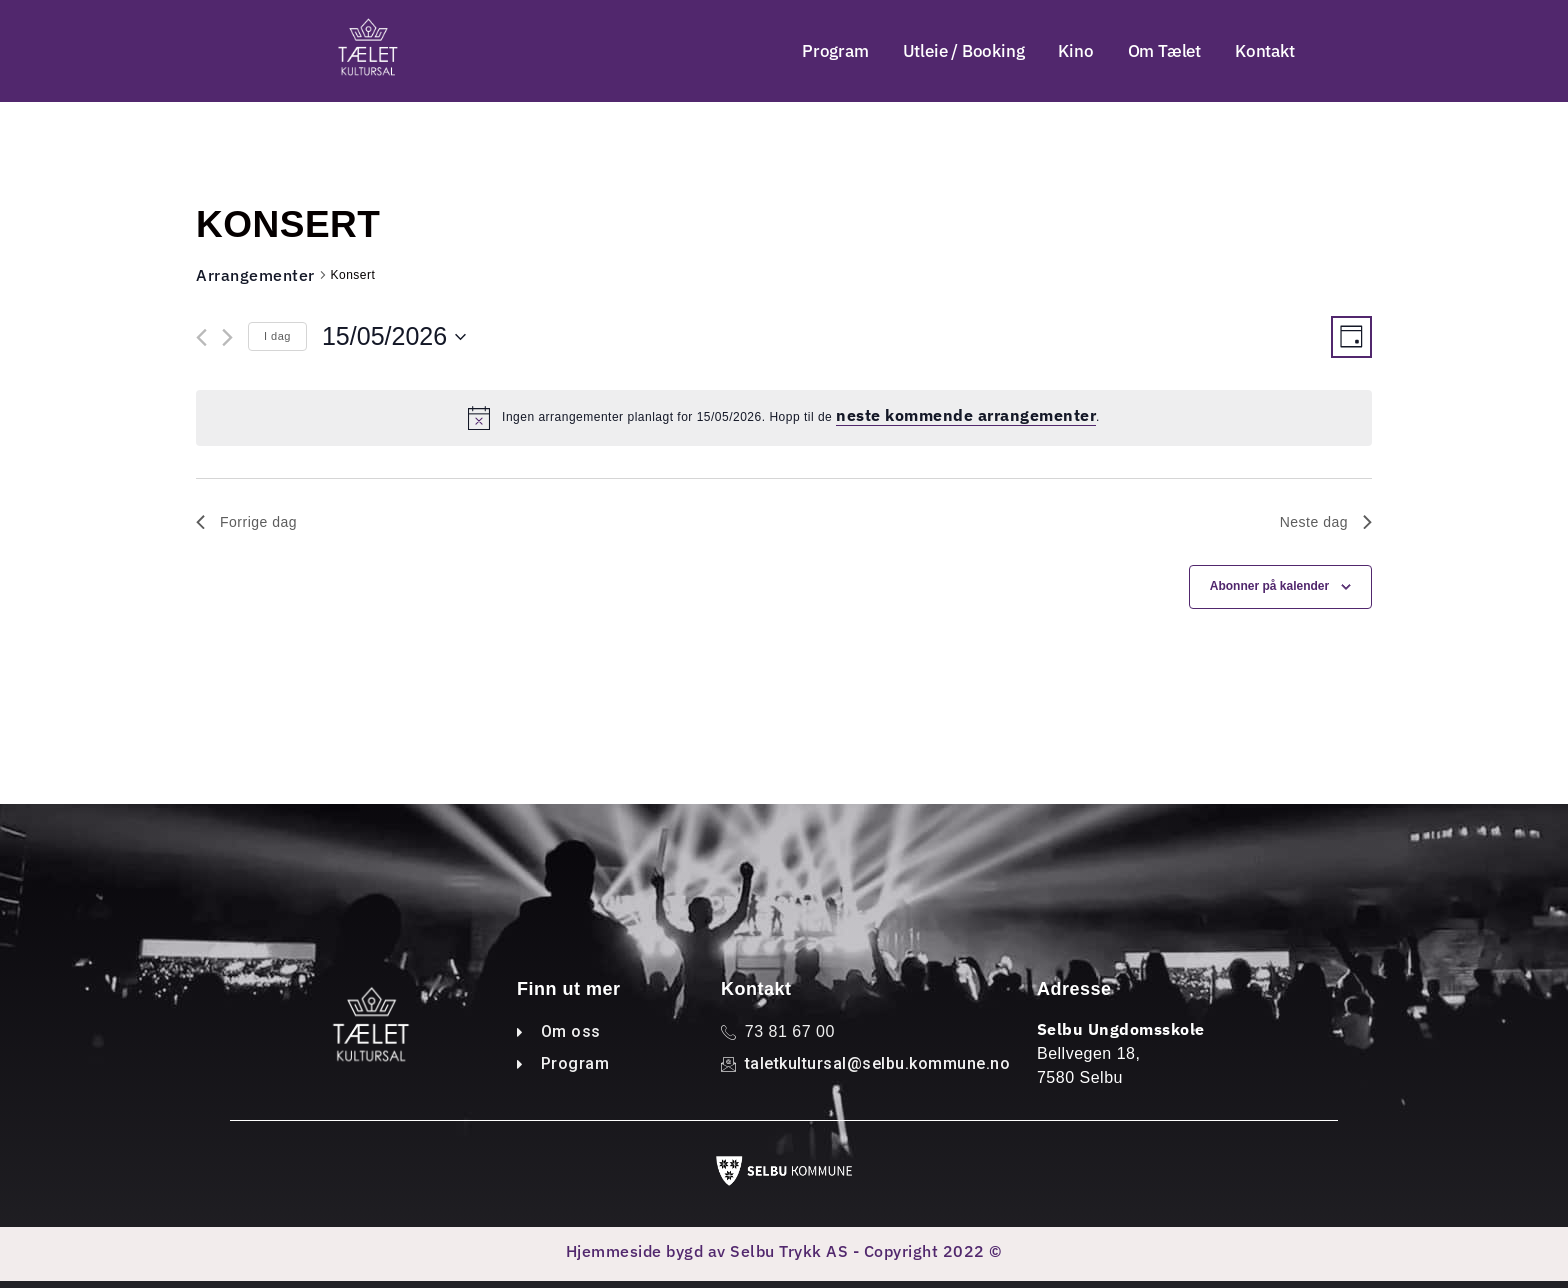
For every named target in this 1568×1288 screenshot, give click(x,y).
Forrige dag (246, 523)
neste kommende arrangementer (966, 417)
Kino (1075, 51)
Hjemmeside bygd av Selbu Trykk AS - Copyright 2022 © (784, 1251)
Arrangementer (255, 276)
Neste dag (1326, 523)
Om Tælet (1164, 51)
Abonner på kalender (1269, 588)
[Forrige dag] (201, 338)
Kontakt (1265, 51)
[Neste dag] (227, 338)
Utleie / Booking (964, 51)
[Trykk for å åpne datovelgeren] (394, 338)
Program (835, 51)
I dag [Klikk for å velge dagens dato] (277, 337)
